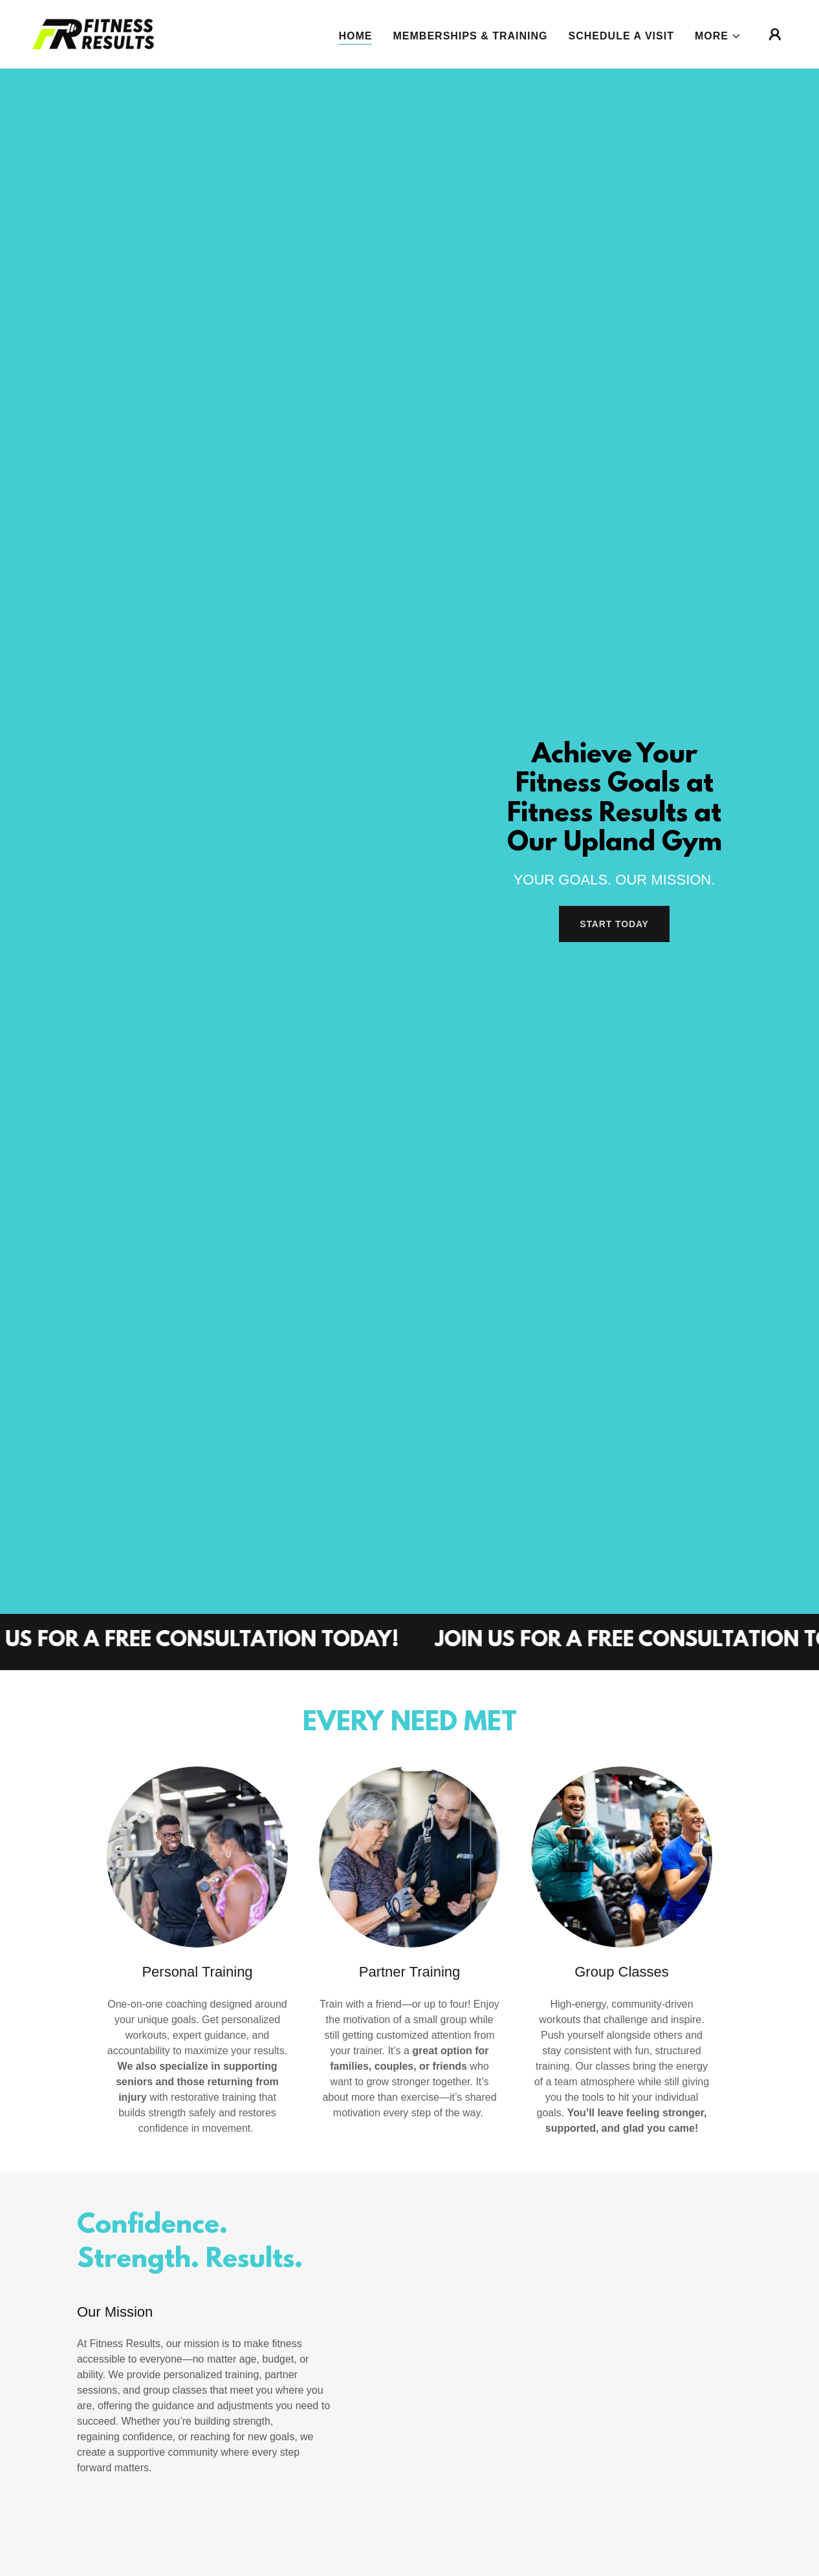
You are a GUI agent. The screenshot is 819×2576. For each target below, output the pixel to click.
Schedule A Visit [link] (621, 35)
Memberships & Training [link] (470, 35)
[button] (718, 36)
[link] (93, 33)
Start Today (614, 924)
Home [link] (355, 35)
